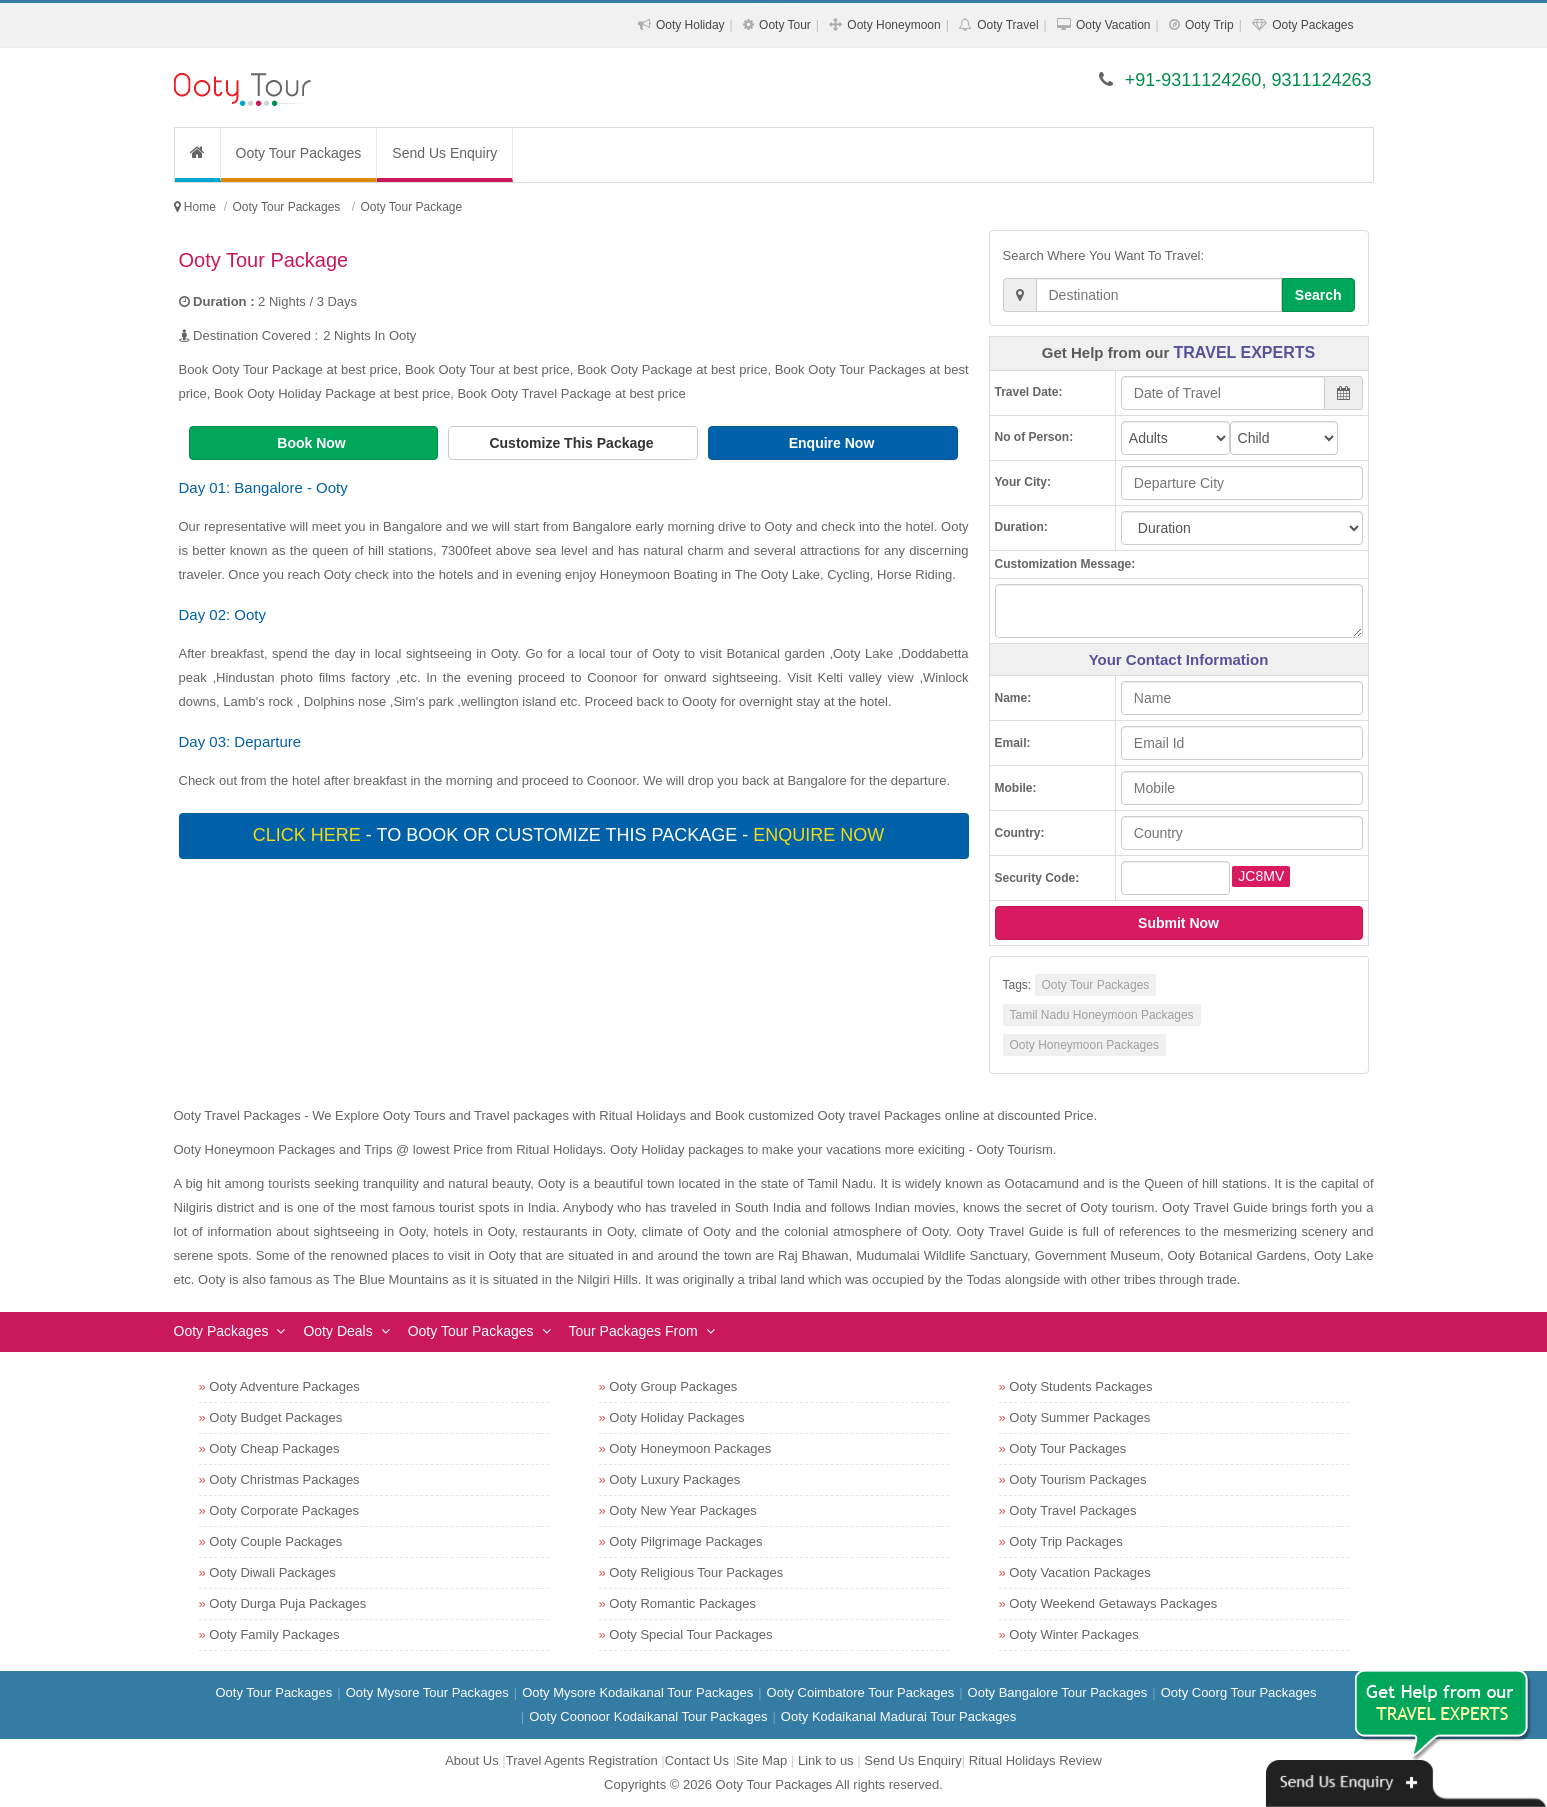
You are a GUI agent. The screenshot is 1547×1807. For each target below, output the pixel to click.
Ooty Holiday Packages (676, 1417)
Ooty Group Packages (673, 1386)
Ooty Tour (785, 25)
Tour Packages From (633, 1331)
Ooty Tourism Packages (1077, 1479)
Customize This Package (573, 443)
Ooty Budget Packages (275, 1417)
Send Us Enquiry (444, 153)
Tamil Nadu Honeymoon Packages (1102, 1015)
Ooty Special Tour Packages (690, 1634)
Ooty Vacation (1113, 25)
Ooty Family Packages (274, 1634)
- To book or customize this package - (571, 835)
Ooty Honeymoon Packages (1084, 1045)
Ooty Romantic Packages (682, 1603)
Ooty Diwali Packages (272, 1572)
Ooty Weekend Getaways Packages (1113, 1603)
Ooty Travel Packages (1072, 1510)
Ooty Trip (1209, 25)
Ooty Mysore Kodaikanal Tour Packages (637, 1692)
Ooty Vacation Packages (1079, 1572)
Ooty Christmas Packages (284, 1479)
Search (1318, 295)
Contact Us (697, 1760)
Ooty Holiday (690, 25)
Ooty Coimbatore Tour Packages (861, 1692)
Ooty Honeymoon (893, 25)
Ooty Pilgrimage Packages (685, 1541)
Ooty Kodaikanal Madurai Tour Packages (898, 1716)
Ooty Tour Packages (299, 153)
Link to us (826, 1760)
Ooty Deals (337, 1331)
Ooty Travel (1007, 25)
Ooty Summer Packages (1079, 1417)
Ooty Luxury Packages (674, 1479)
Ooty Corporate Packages (284, 1510)
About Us (471, 1760)
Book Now (313, 443)
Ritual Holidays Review (1035, 1760)
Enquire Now (833, 443)
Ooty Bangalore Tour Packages (1058, 1692)
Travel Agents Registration (582, 1760)
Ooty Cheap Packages (274, 1448)
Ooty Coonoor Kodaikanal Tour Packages (648, 1716)
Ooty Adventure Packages (284, 1386)
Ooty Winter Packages (1073, 1634)
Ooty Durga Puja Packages (287, 1603)
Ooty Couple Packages (275, 1541)
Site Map (761, 1760)
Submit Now (1178, 923)
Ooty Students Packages (1080, 1386)
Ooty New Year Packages (682, 1510)
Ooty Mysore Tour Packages (427, 1692)
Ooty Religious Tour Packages (696, 1572)
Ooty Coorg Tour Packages (1239, 1692)
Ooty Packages (1312, 25)
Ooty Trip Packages (1065, 1541)
